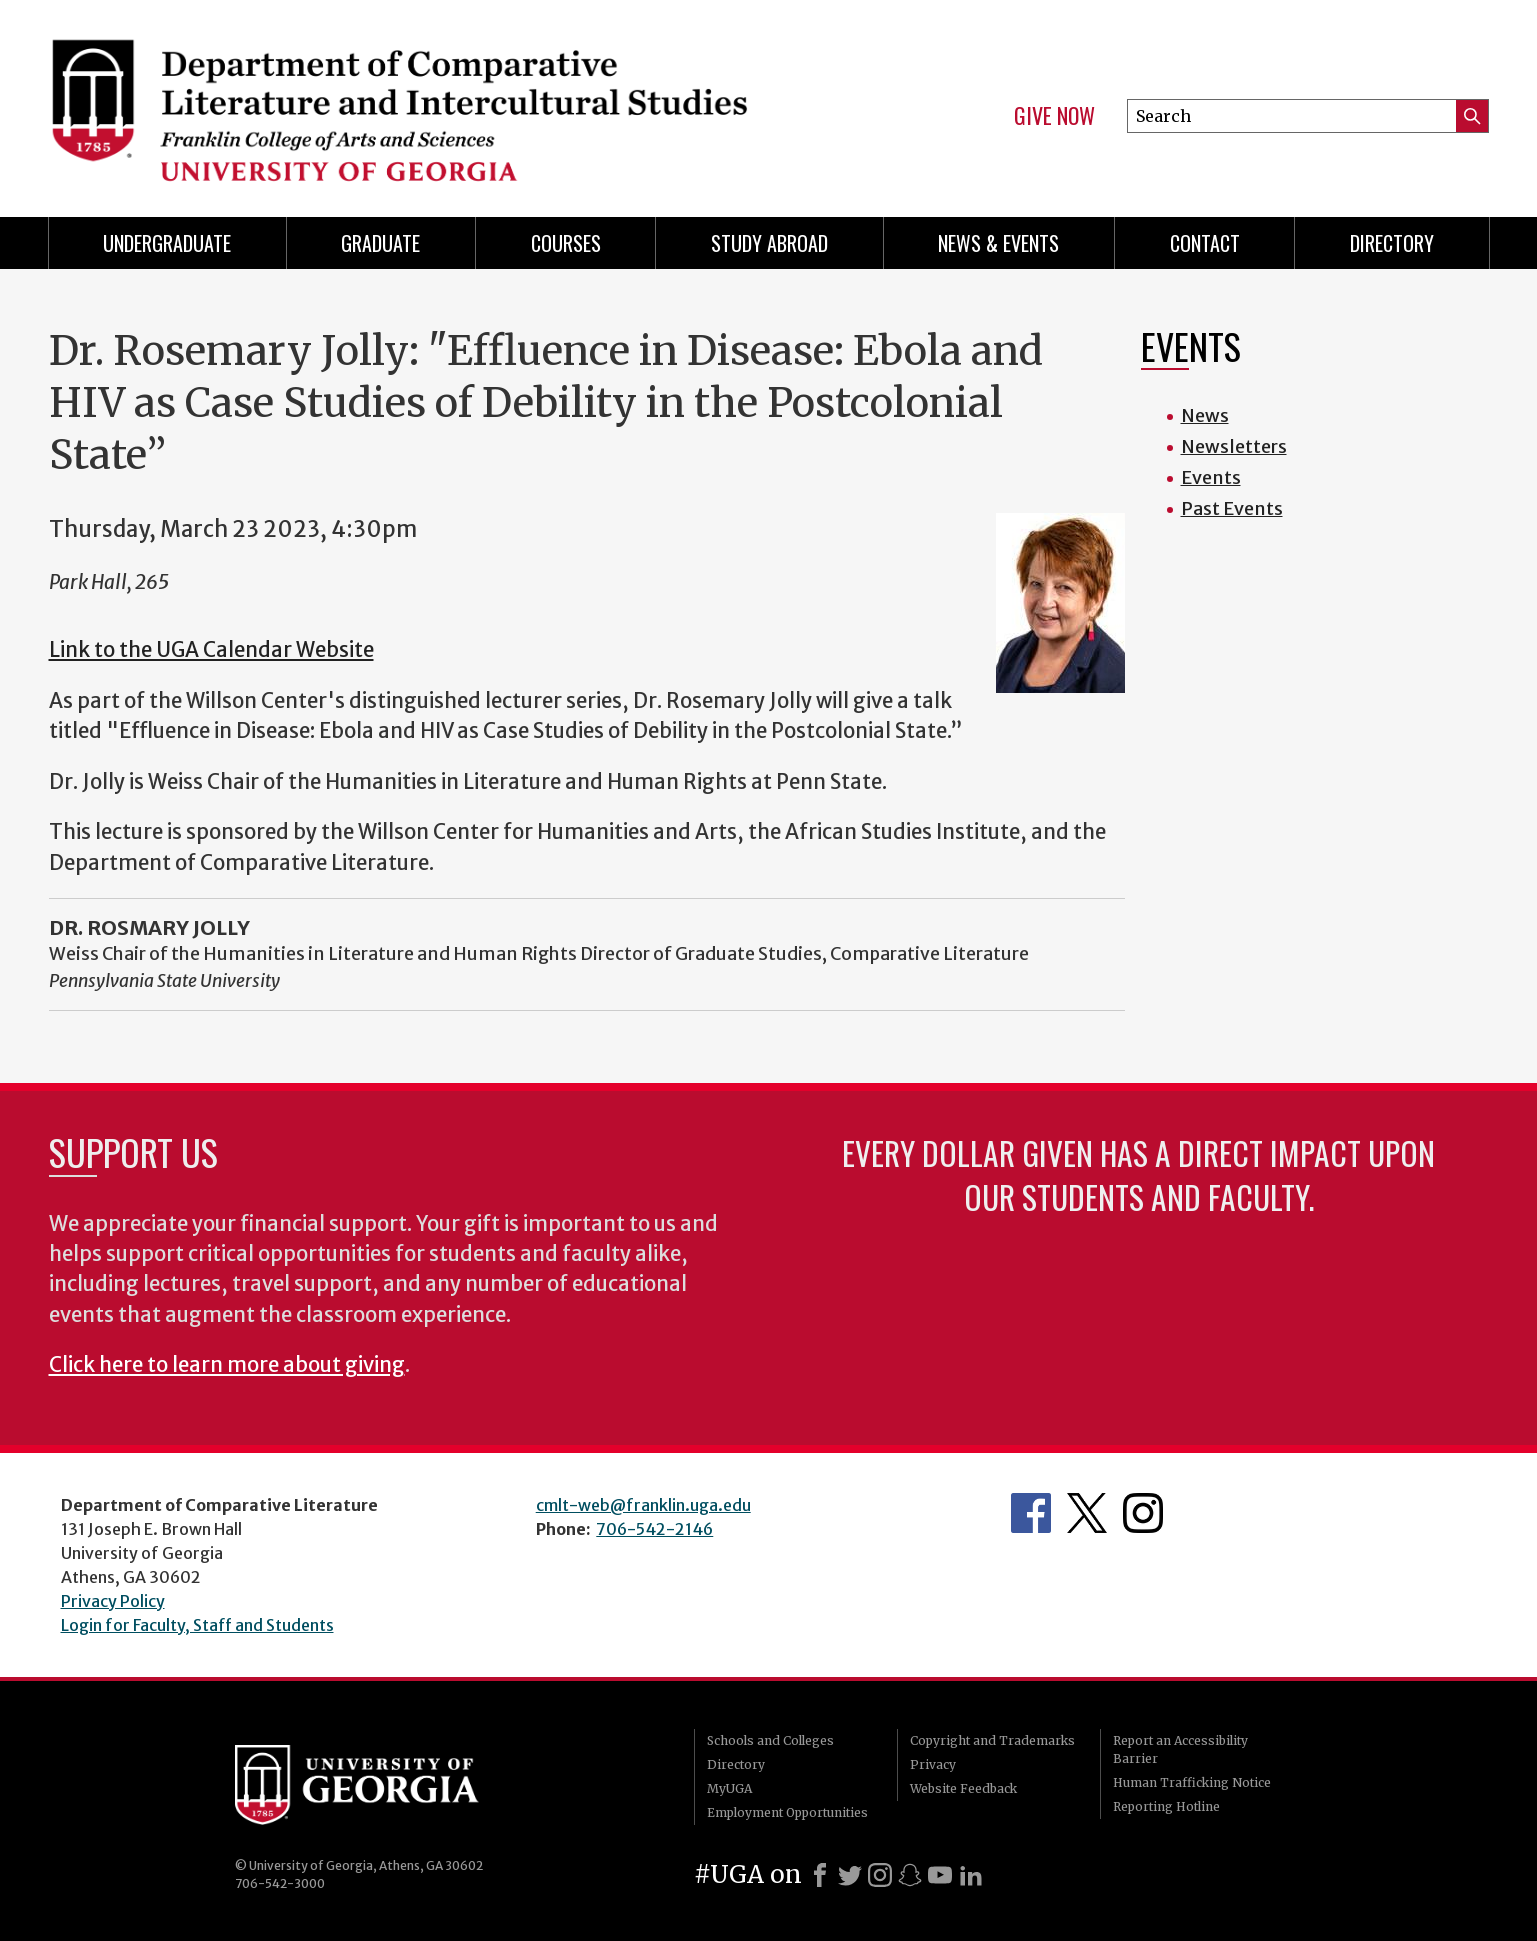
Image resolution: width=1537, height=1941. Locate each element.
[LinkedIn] (971, 1875)
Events (1211, 477)
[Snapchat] (910, 1875)
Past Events (1232, 508)
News (1205, 415)
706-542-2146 (654, 1529)
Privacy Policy (113, 1601)
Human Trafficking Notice (1192, 1782)
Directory (1392, 243)
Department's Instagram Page (1143, 1513)
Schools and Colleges (770, 1740)
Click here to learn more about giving (227, 1365)
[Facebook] (820, 1875)
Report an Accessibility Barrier (1180, 1749)
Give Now (1054, 116)
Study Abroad (769, 243)
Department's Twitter (1087, 1513)
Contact (1205, 243)
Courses (566, 243)
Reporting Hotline (1166, 1806)
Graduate (380, 243)
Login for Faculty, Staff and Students (197, 1625)
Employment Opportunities (787, 1812)
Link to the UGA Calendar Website (211, 650)
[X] (850, 1875)
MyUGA (729, 1788)
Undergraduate (167, 243)
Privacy (933, 1764)
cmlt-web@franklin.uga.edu (643, 1505)
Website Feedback (963, 1788)
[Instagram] (880, 1875)
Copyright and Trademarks (992, 1740)
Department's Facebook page (1031, 1513)
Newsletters (1234, 446)
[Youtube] (940, 1875)
